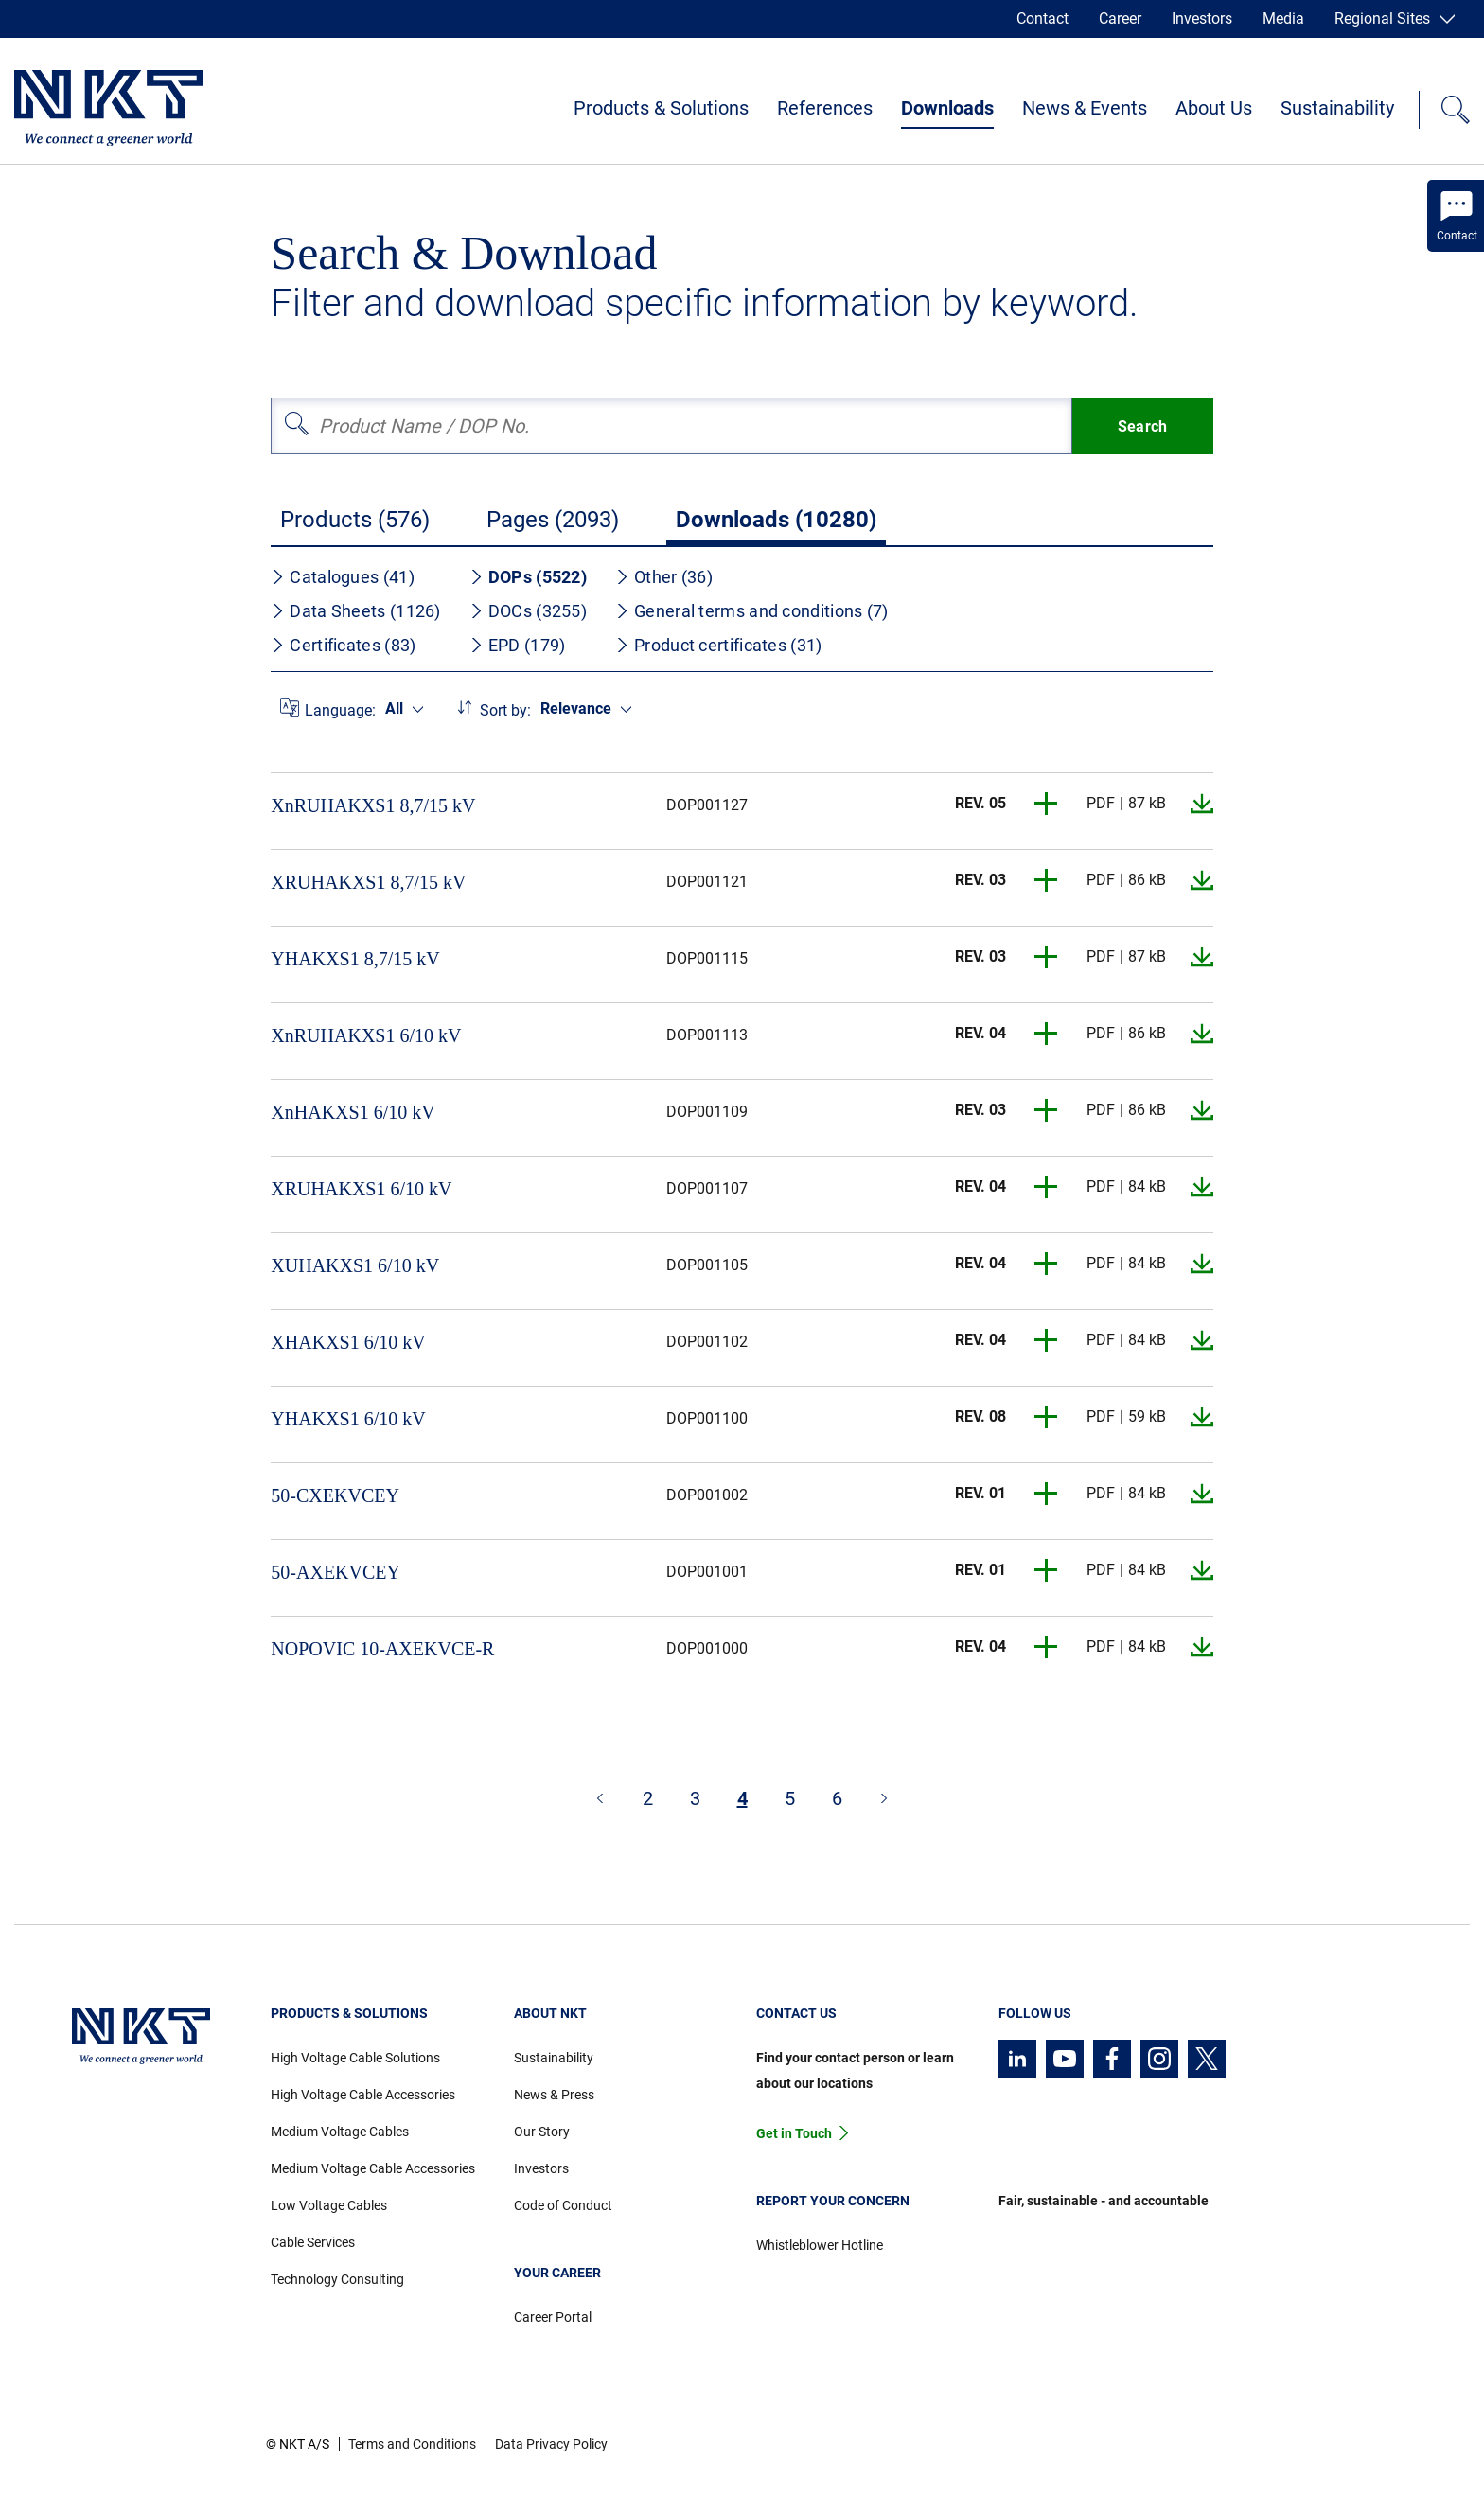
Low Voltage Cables (329, 2205)
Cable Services (313, 2242)
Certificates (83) (343, 645)
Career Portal (553, 2317)
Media (1283, 18)
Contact (1042, 18)
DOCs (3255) (528, 611)
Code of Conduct (563, 2205)
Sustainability (1337, 108)
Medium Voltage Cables (340, 2131)
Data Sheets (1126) (355, 611)
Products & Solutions (661, 108)
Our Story (542, 2131)
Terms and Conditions (412, 2443)
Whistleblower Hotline (819, 2245)
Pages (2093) (552, 519)
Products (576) (355, 519)
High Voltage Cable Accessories (363, 2094)
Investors (1202, 18)
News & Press (554, 2094)
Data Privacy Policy (551, 2443)
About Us (1213, 108)
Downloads (947, 108)
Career (1120, 18)
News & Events (1084, 108)
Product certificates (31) (718, 645)
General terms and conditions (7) (752, 611)
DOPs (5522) (528, 577)
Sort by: (505, 710)
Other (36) (664, 577)
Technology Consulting (337, 2279)
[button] (1046, 803)
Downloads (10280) (776, 519)
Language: (340, 710)
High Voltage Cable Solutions (355, 2057)
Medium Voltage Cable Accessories (373, 2168)
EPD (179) (517, 645)
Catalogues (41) (343, 577)
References (825, 108)
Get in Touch (794, 2133)
